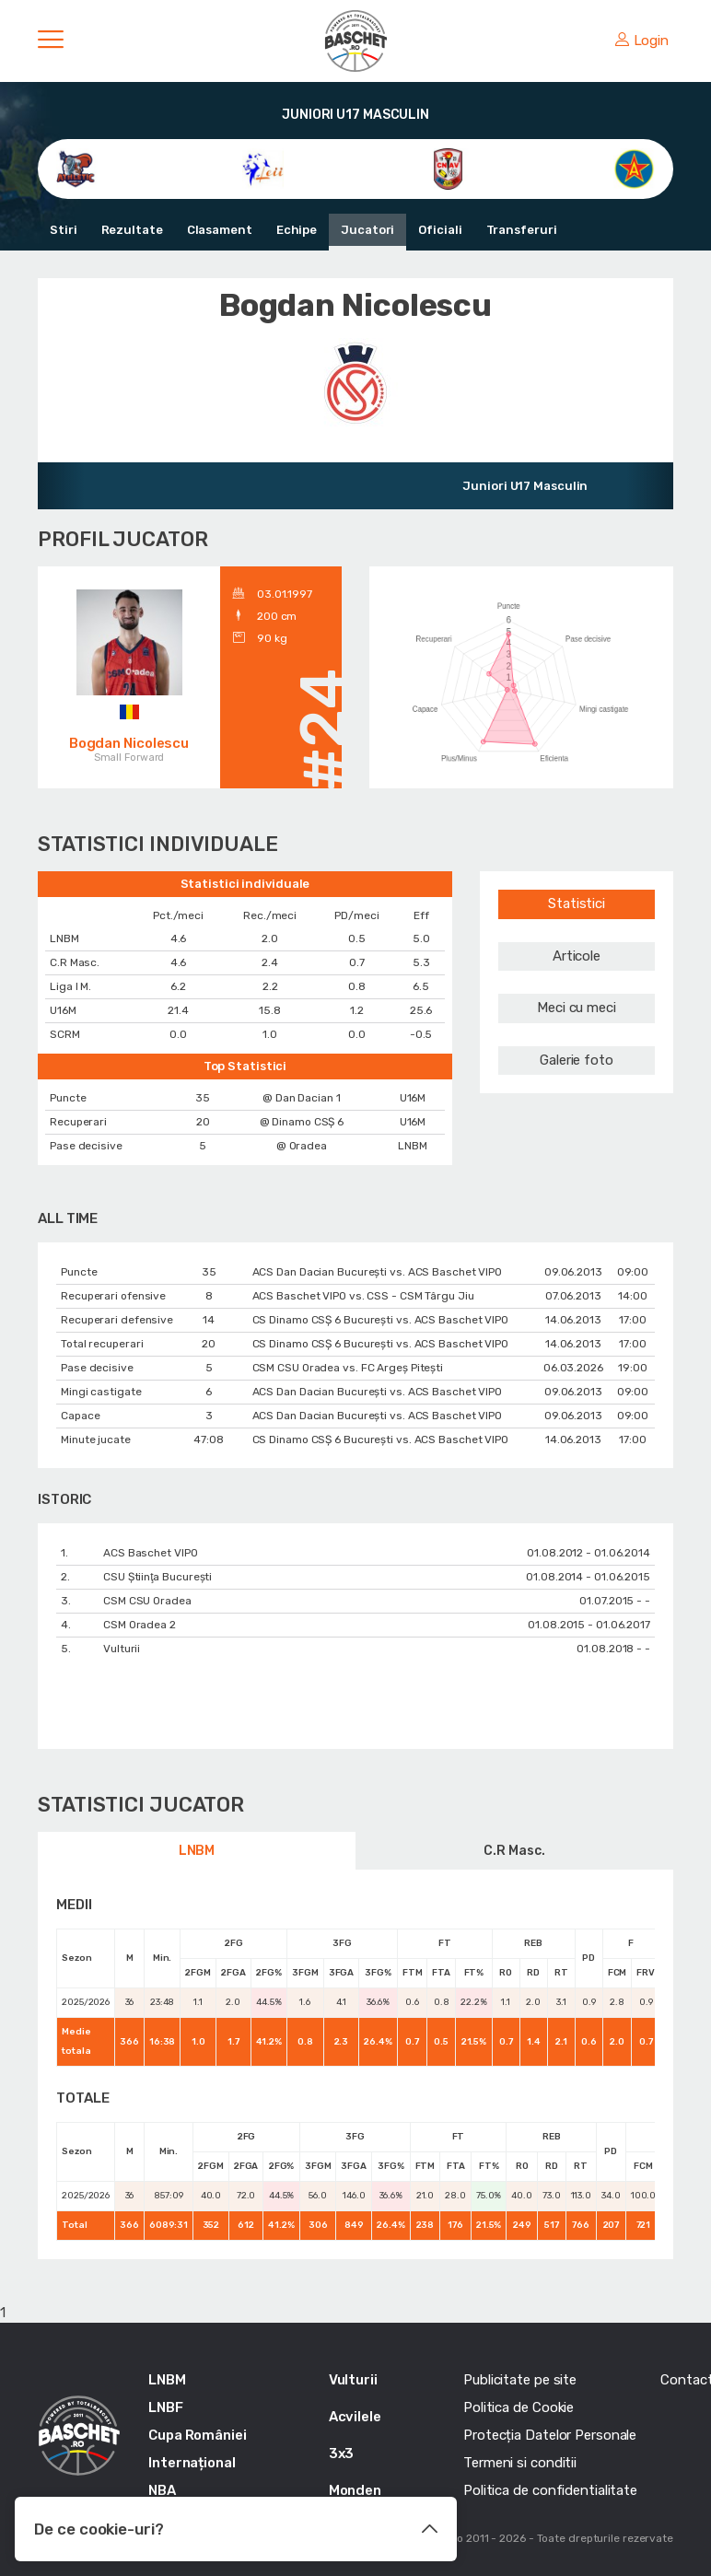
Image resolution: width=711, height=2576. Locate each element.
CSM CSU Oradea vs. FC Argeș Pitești (348, 1367)
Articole (576, 956)
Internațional (192, 2462)
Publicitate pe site (520, 2380)
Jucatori (367, 230)
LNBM (197, 1851)
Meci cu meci (576, 1007)
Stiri (63, 230)
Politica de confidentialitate (550, 2490)
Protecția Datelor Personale (549, 2435)
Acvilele (355, 2416)
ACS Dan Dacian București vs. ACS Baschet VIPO (377, 1271)
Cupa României (197, 2435)
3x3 (342, 2453)
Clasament (219, 230)
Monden (355, 2490)
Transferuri (521, 230)
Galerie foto (576, 1060)
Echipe (296, 230)
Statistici (576, 903)
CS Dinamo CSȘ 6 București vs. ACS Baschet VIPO (380, 1319)
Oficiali (439, 230)
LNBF (165, 2407)
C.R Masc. (514, 1851)
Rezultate (132, 230)
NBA (162, 2490)
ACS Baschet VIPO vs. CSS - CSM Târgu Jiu (363, 1295)
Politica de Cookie (518, 2407)
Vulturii (353, 2380)
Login (642, 40)
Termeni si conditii (520, 2462)
